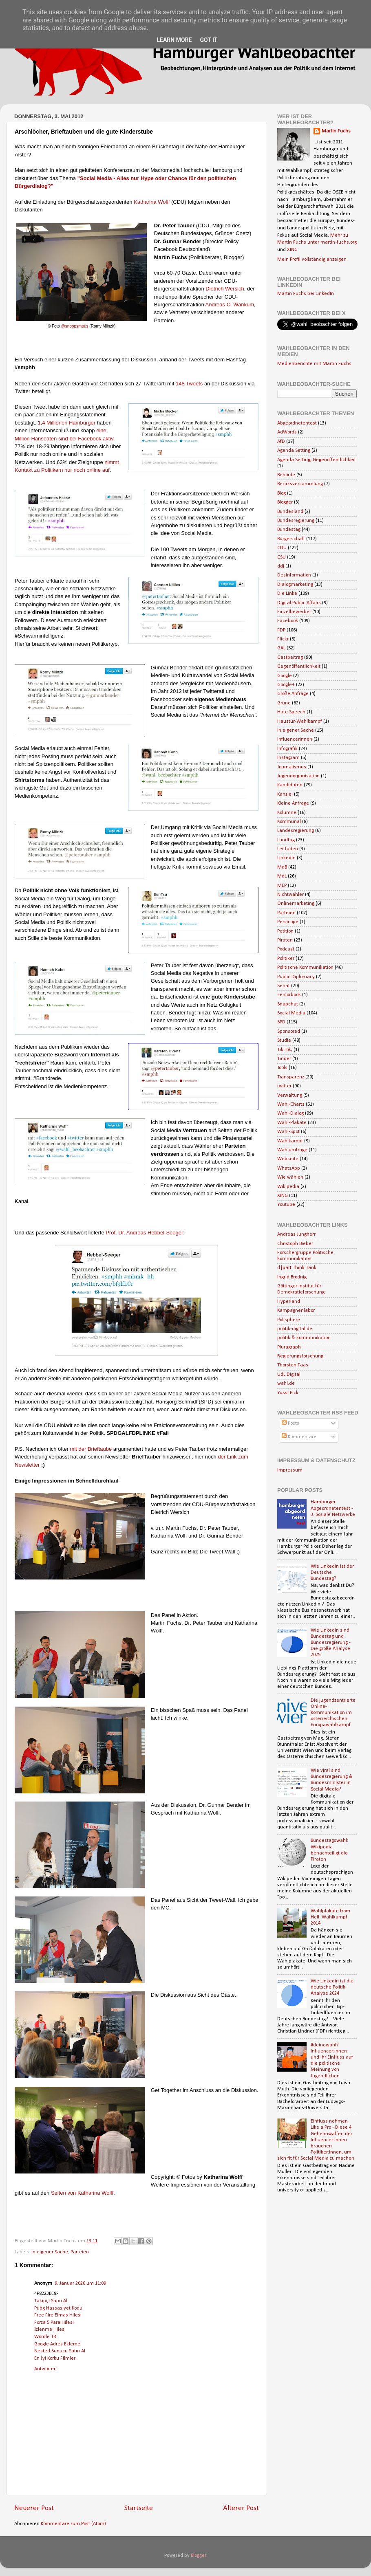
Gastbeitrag (290, 657)
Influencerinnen (294, 739)
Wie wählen (290, 1177)
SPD (281, 1022)
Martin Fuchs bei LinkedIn (305, 293)
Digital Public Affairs (299, 603)
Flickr (283, 639)
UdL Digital (288, 1374)
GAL (281, 648)
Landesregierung (295, 830)
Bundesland (290, 511)
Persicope (287, 922)
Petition (285, 931)
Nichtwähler (290, 894)
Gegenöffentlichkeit (298, 666)
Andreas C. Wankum (229, 304)
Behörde (286, 475)
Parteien (80, 2252)
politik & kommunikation (304, 1337)
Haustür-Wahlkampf (299, 721)
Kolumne (286, 812)
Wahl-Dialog (290, 1113)
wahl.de (286, 1383)
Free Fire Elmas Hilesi (58, 2315)
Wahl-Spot (288, 1131)
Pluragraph (289, 1347)
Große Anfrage (293, 693)
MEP (282, 885)
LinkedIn (286, 858)
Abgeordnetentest (297, 423)
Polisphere (288, 1320)
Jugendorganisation (298, 776)
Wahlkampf (290, 1141)
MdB (282, 867)
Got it (208, 40)
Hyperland (288, 1301)
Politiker (285, 958)
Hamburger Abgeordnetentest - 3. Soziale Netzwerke (333, 1508)
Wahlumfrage (292, 1150)
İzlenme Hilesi (50, 2329)
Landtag (286, 840)
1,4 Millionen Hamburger (67, 423)
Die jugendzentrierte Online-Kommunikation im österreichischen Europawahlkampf (333, 1712)
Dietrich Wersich (224, 289)
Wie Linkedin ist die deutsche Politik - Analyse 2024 (332, 1987)
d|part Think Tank (296, 1267)
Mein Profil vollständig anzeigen (312, 259)
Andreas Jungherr (296, 1234)
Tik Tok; (284, 1049)
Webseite (287, 1159)
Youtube (286, 1204)
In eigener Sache (49, 2252)
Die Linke (287, 593)
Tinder (284, 1058)
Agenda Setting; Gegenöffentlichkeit (316, 460)
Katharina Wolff (152, 202)
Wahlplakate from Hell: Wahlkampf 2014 (330, 1917)
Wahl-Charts (291, 1104)
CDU (282, 548)
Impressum (290, 1470)
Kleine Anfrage (293, 803)
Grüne (284, 703)
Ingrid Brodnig (292, 1277)
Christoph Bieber (295, 1243)
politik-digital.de (294, 1328)
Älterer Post (241, 2508)
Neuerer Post (34, 2508)
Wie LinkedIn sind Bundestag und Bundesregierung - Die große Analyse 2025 (331, 1642)
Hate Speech (291, 712)
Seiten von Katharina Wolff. (84, 2193)
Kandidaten (290, 785)
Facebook (287, 620)
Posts (290, 1423)
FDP (281, 630)
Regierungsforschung (300, 1356)
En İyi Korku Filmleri (55, 2358)
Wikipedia (288, 1186)
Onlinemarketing (295, 903)
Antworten (45, 2369)
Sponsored (288, 1031)
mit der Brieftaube (91, 1449)
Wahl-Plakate (292, 1122)
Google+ (286, 684)
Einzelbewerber (294, 611)
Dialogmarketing (295, 584)
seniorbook (289, 994)
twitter (284, 1086)
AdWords (287, 432)
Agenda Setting (293, 450)
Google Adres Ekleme (57, 2344)
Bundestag (288, 529)
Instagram (288, 757)
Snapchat (287, 1004)
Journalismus (291, 767)
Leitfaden (287, 849)
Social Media (291, 1013)
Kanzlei (285, 794)
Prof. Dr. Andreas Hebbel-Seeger (144, 1233)
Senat (283, 985)
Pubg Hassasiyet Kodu (58, 2308)
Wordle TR (45, 2336)
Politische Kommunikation (305, 967)
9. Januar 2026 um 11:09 (80, 2283)
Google (284, 675)
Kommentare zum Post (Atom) (73, 2523)
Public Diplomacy (296, 977)
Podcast (285, 949)
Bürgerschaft (291, 539)
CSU (281, 557)
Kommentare (299, 1436)
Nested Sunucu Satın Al (59, 2351)
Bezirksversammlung (300, 484)
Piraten (285, 940)
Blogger (285, 502)
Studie (284, 1040)
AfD (281, 441)
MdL (282, 876)
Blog (281, 493)
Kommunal (289, 821)
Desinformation (294, 575)
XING (292, 249)
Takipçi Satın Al (50, 2301)
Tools (282, 1067)
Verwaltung (289, 1095)
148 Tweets (189, 384)
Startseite (138, 2508)
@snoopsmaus (74, 326)
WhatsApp (288, 1168)
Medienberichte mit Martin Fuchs (314, 363)
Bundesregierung (295, 520)
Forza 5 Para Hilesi (54, 2322)
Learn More (174, 40)
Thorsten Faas (292, 1365)
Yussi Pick (287, 1392)
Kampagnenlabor (296, 1310)
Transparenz (290, 1077)
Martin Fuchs (336, 131)
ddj (280, 566)
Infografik (287, 748)
